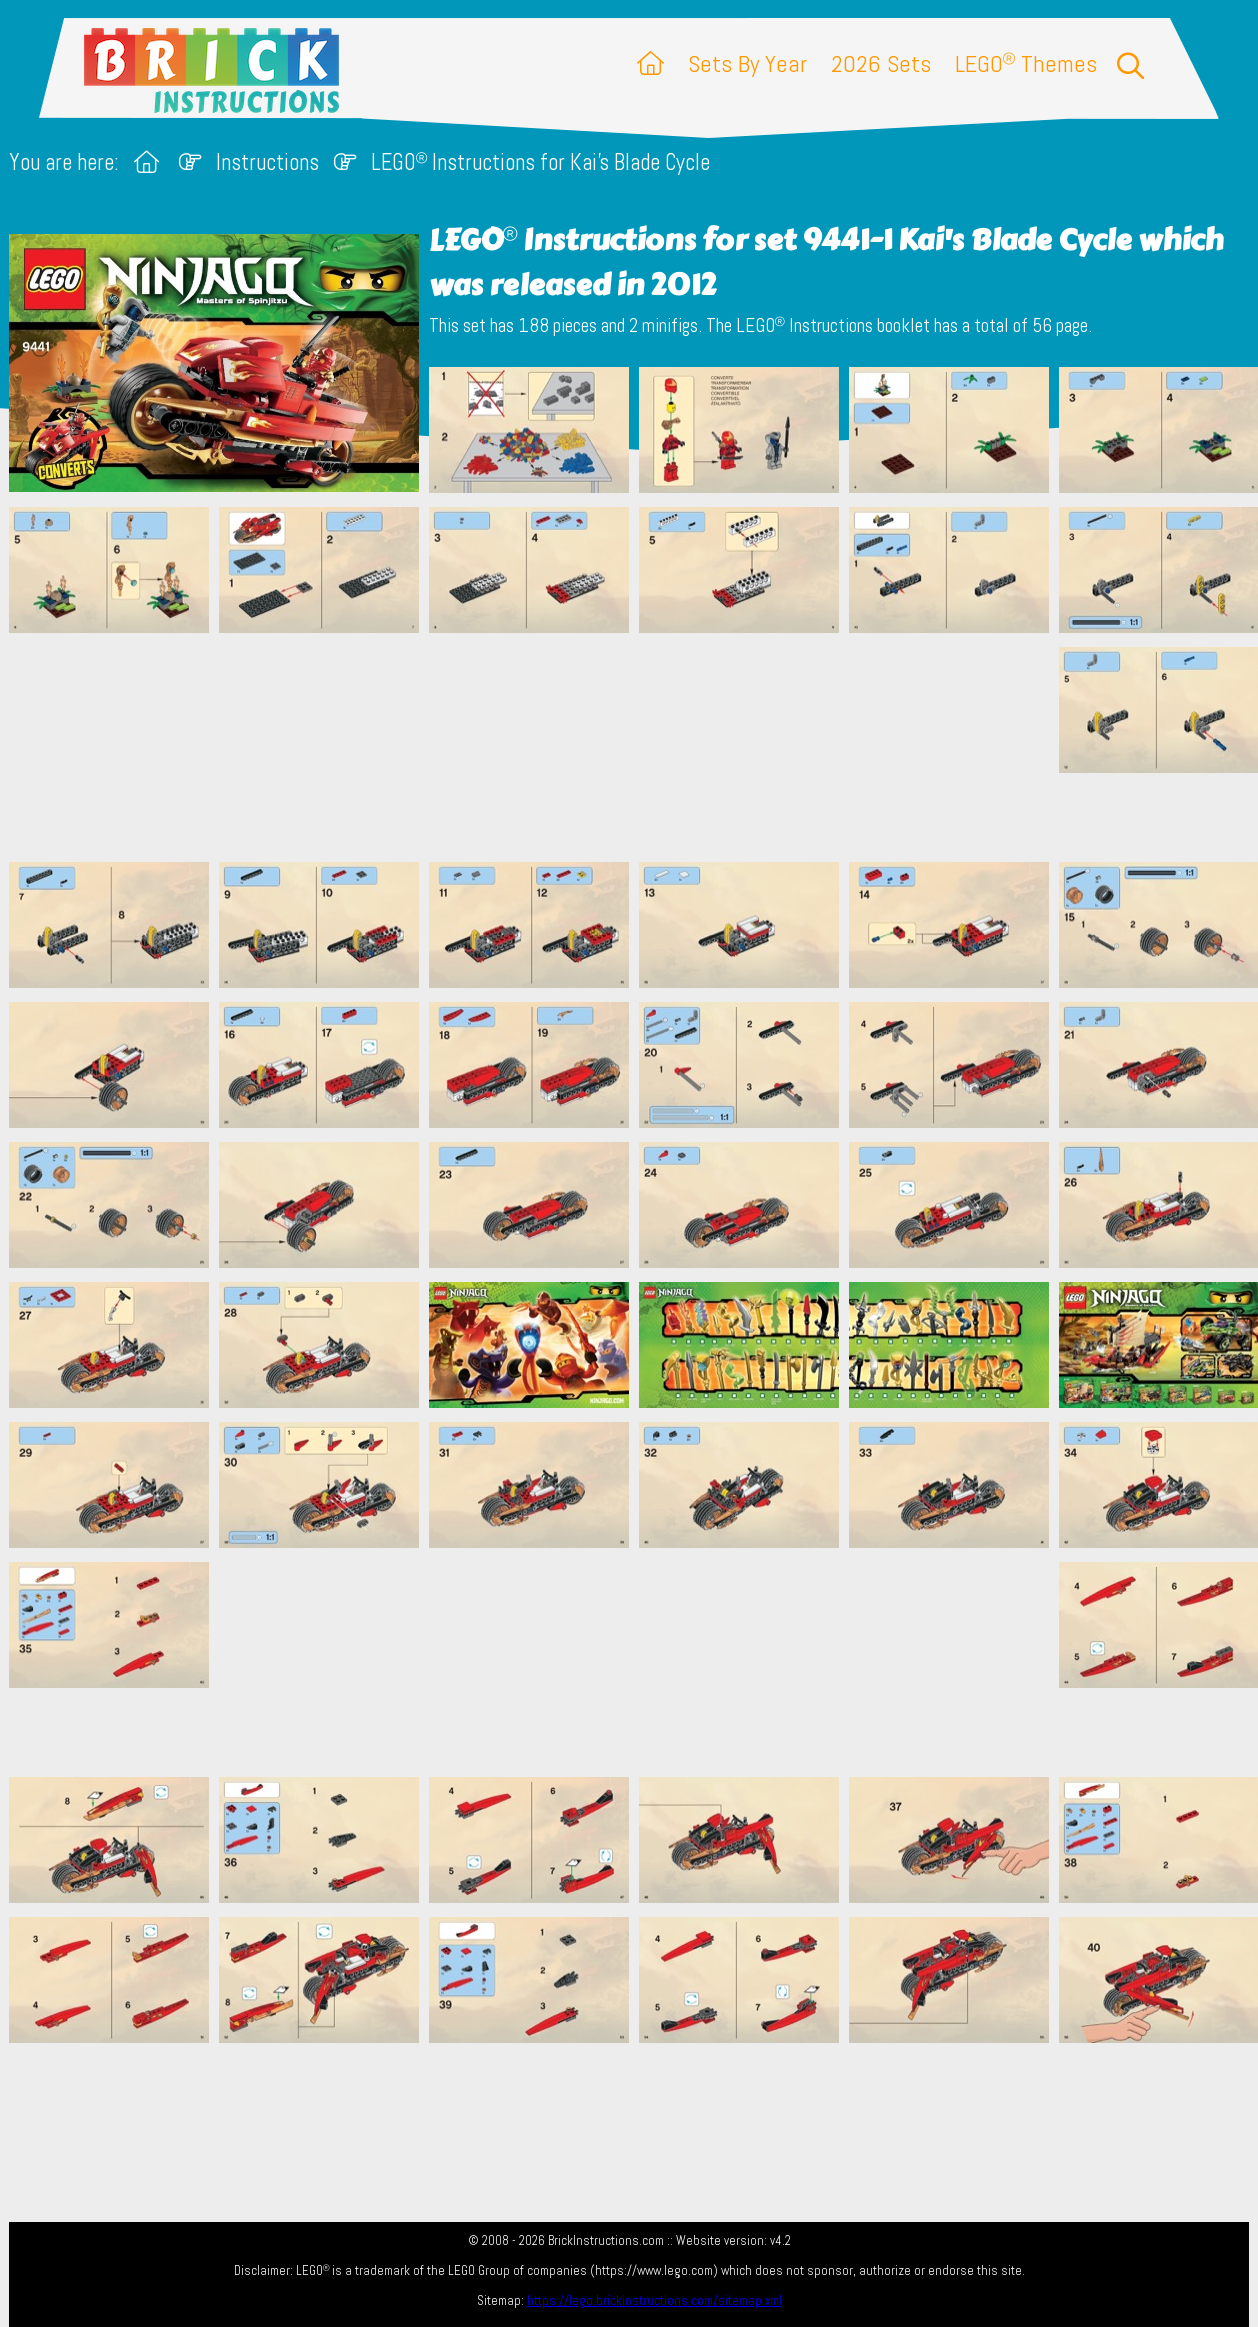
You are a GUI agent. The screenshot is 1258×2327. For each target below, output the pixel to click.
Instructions (267, 162)
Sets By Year (747, 63)
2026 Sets (881, 63)
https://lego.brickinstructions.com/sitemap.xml (654, 2300)
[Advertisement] (639, 747)
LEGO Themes (1026, 63)
